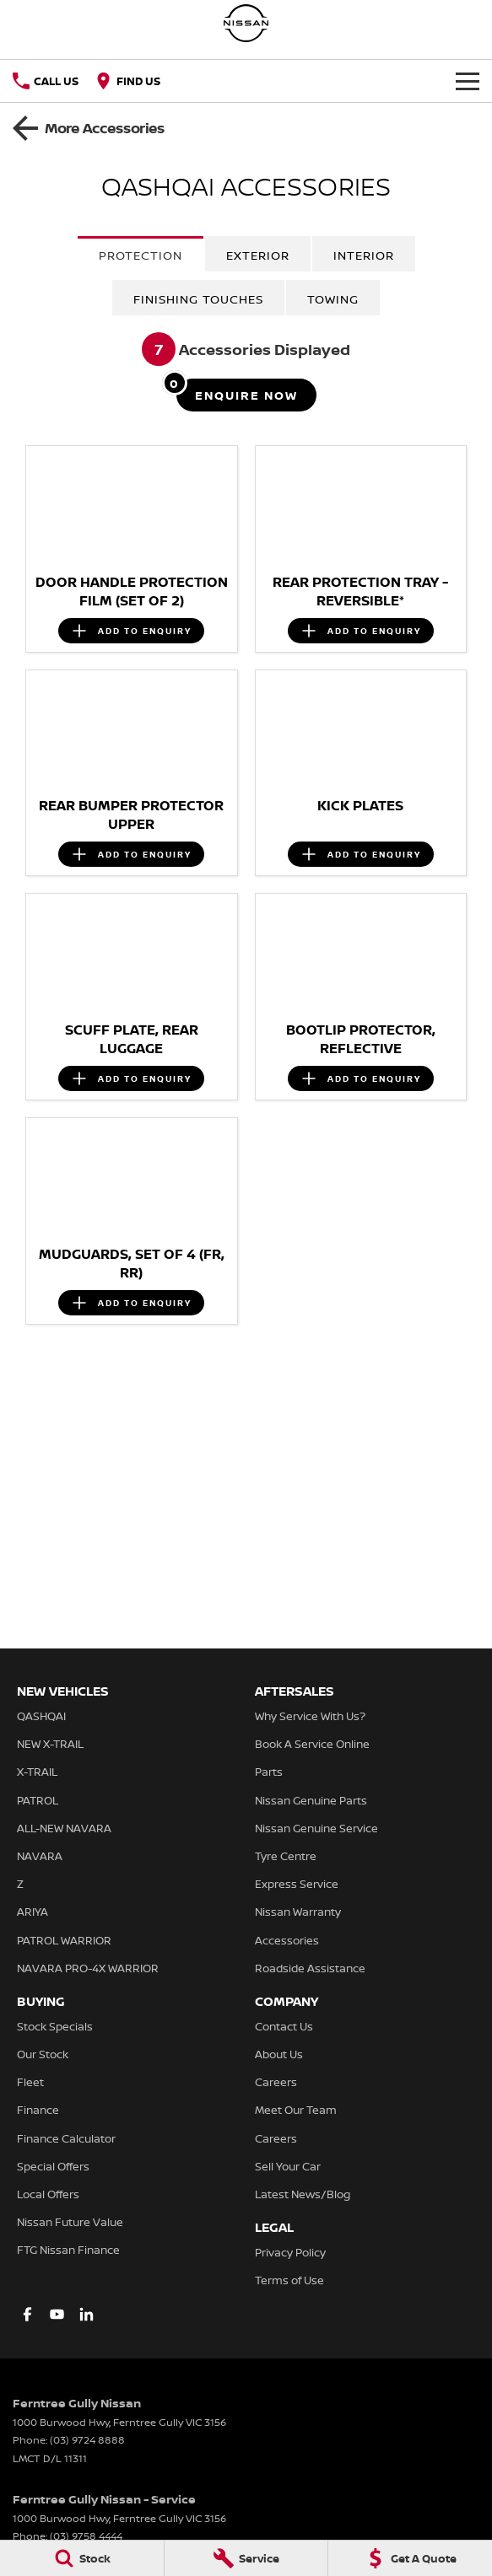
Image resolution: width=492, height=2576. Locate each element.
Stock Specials (55, 2026)
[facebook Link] (27, 2314)
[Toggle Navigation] (467, 81)
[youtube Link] (57, 2314)
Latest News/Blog (302, 2194)
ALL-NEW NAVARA (64, 1828)
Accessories (287, 1940)
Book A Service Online (312, 1743)
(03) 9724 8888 (87, 2440)
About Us (279, 2054)
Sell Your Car (288, 2166)
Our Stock (42, 2054)
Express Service (296, 1883)
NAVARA (39, 1855)
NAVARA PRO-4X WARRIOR (88, 1968)
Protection (140, 255)
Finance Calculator (66, 2138)
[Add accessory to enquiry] (131, 630)
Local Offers (48, 2194)
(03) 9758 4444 (86, 2536)
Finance (38, 2109)
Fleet (30, 2081)
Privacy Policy (290, 2252)
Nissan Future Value (70, 2221)
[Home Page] (246, 23)
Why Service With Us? (310, 1716)
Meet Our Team (296, 2109)
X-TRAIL (37, 1771)
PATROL (37, 1800)
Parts (269, 1771)
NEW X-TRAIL (50, 1743)
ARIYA (32, 1911)
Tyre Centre (285, 1855)
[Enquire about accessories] (246, 395)
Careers (276, 2081)
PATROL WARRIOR (64, 1940)
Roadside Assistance (310, 1968)
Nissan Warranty (298, 1911)
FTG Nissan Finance (68, 2249)
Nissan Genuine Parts (311, 1800)
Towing (333, 299)
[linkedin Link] (86, 2314)
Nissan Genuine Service (316, 1828)
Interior (363, 255)
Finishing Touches (198, 299)
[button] (131, 505)
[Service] (246, 2558)
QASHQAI (41, 1716)
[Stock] (82, 2558)
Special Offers (53, 2166)
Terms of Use (289, 2280)
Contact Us (284, 2026)
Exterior (257, 255)
